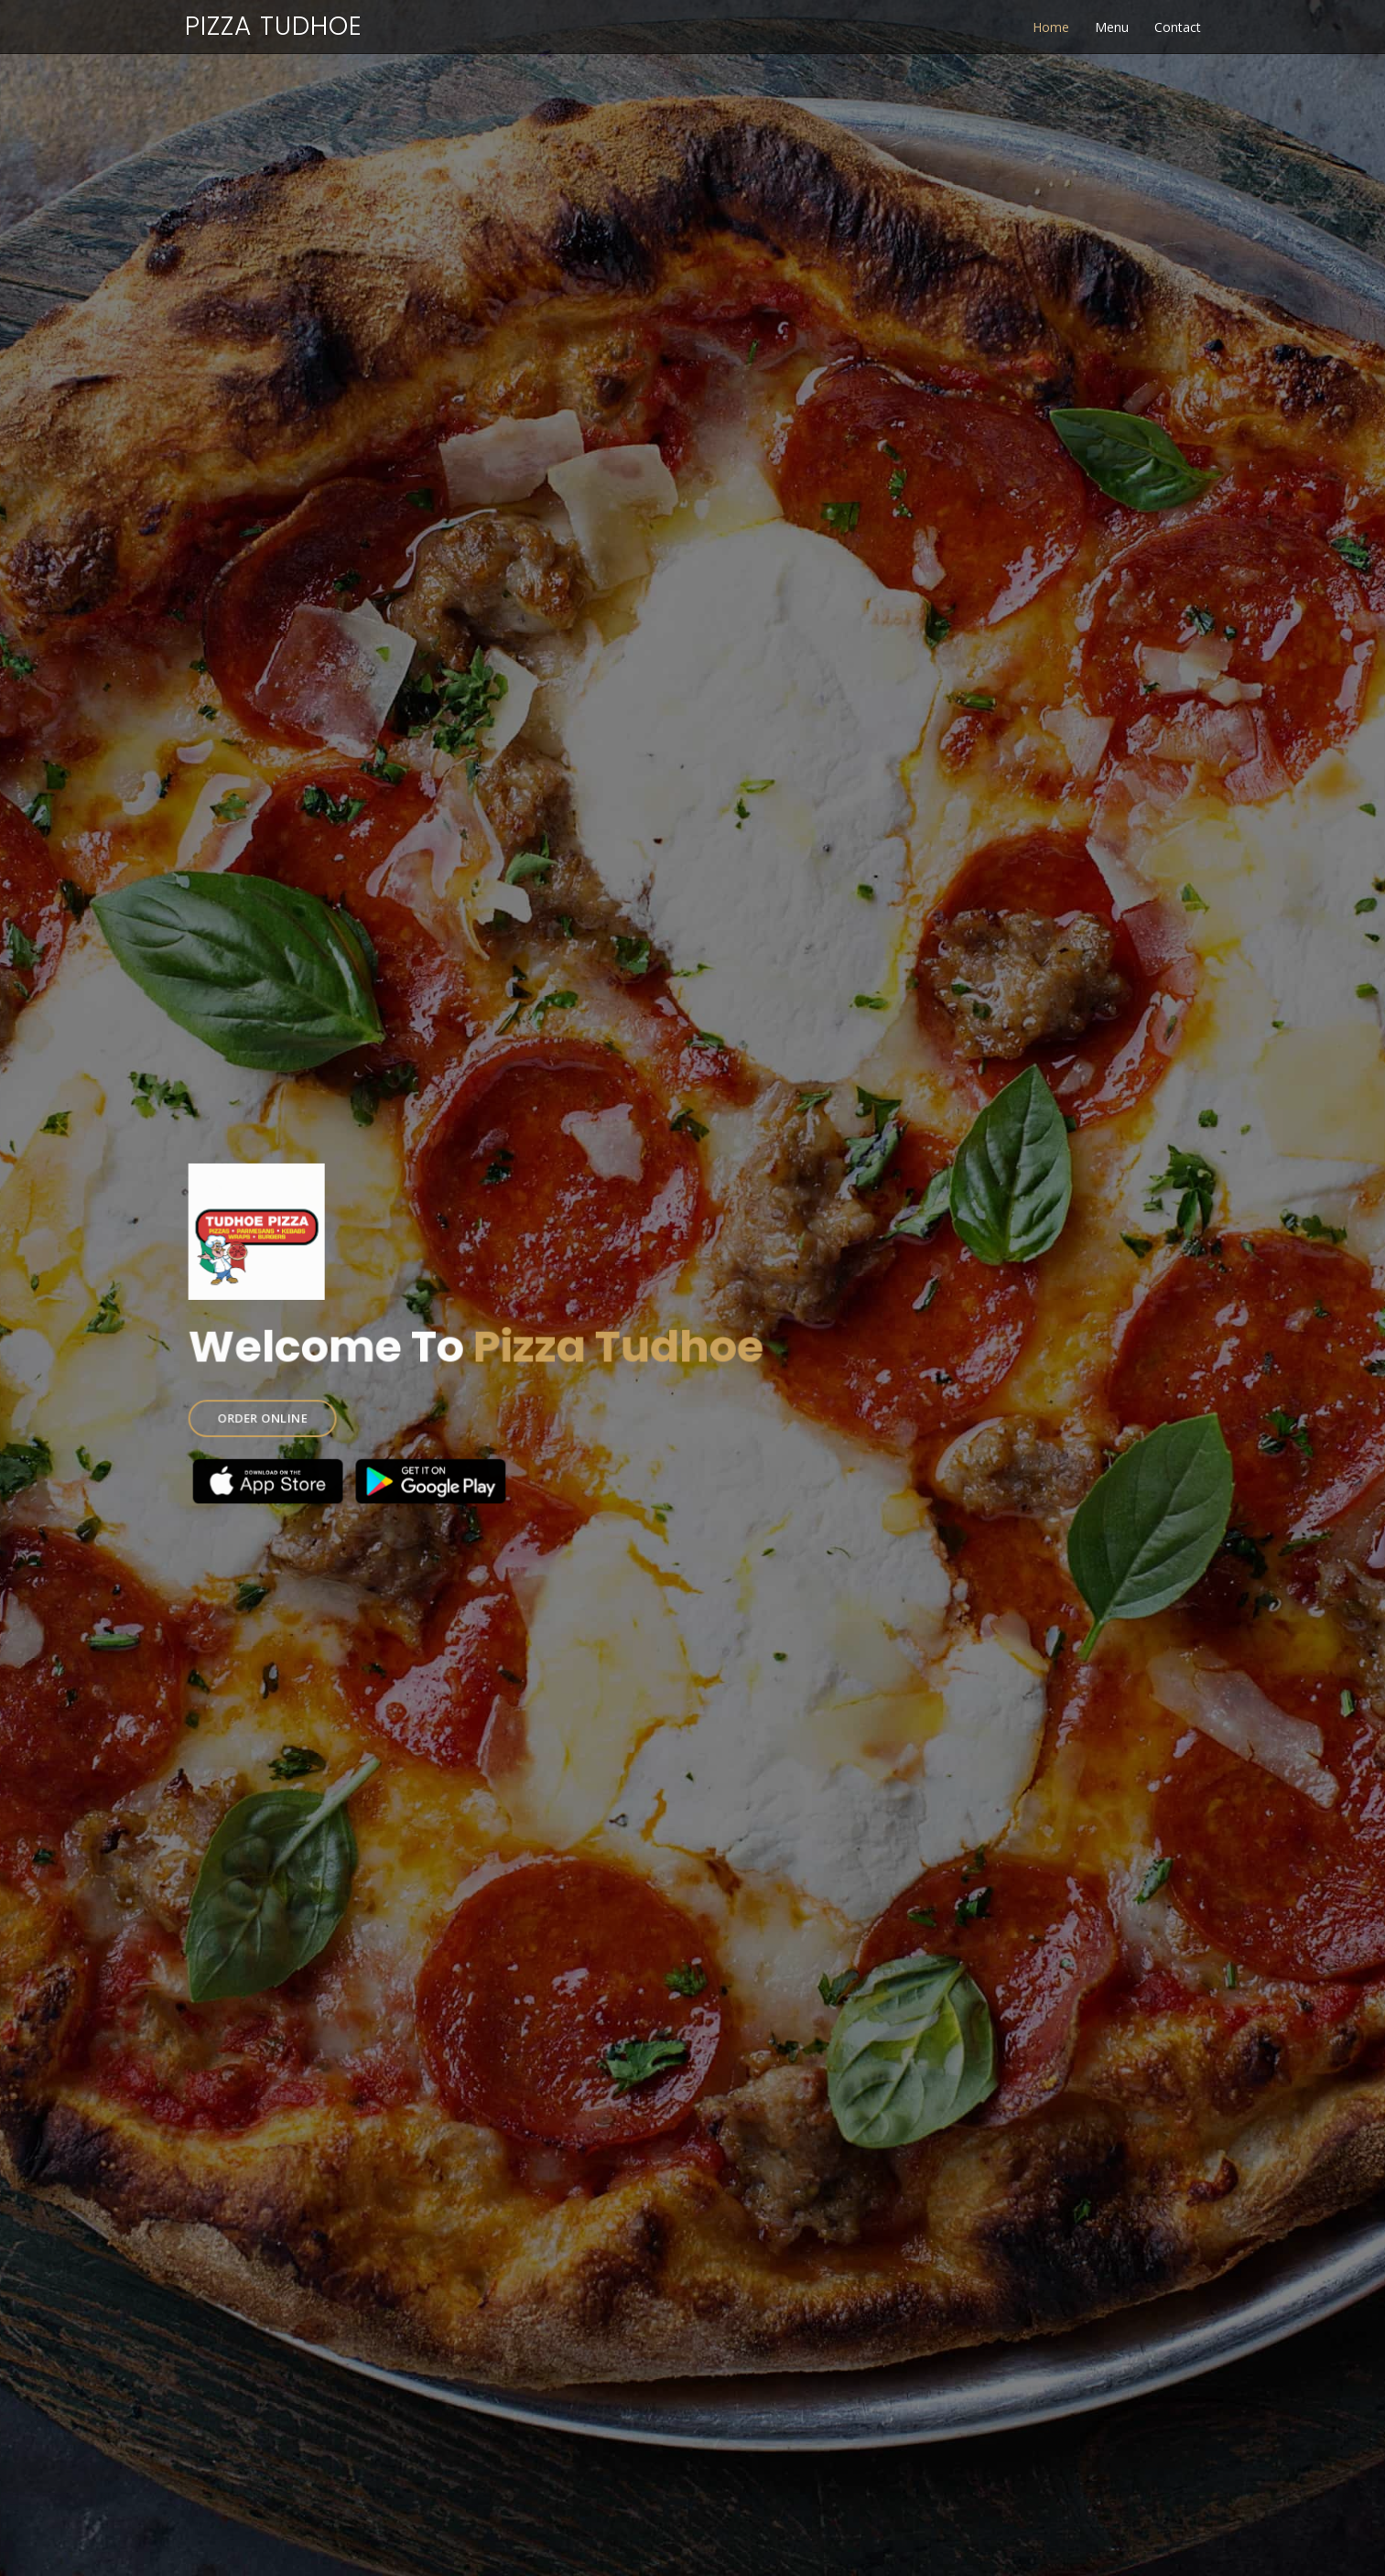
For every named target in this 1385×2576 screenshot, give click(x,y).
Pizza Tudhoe (273, 26)
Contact (1177, 27)
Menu (1112, 27)
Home (1051, 27)
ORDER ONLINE (279, 1413)
